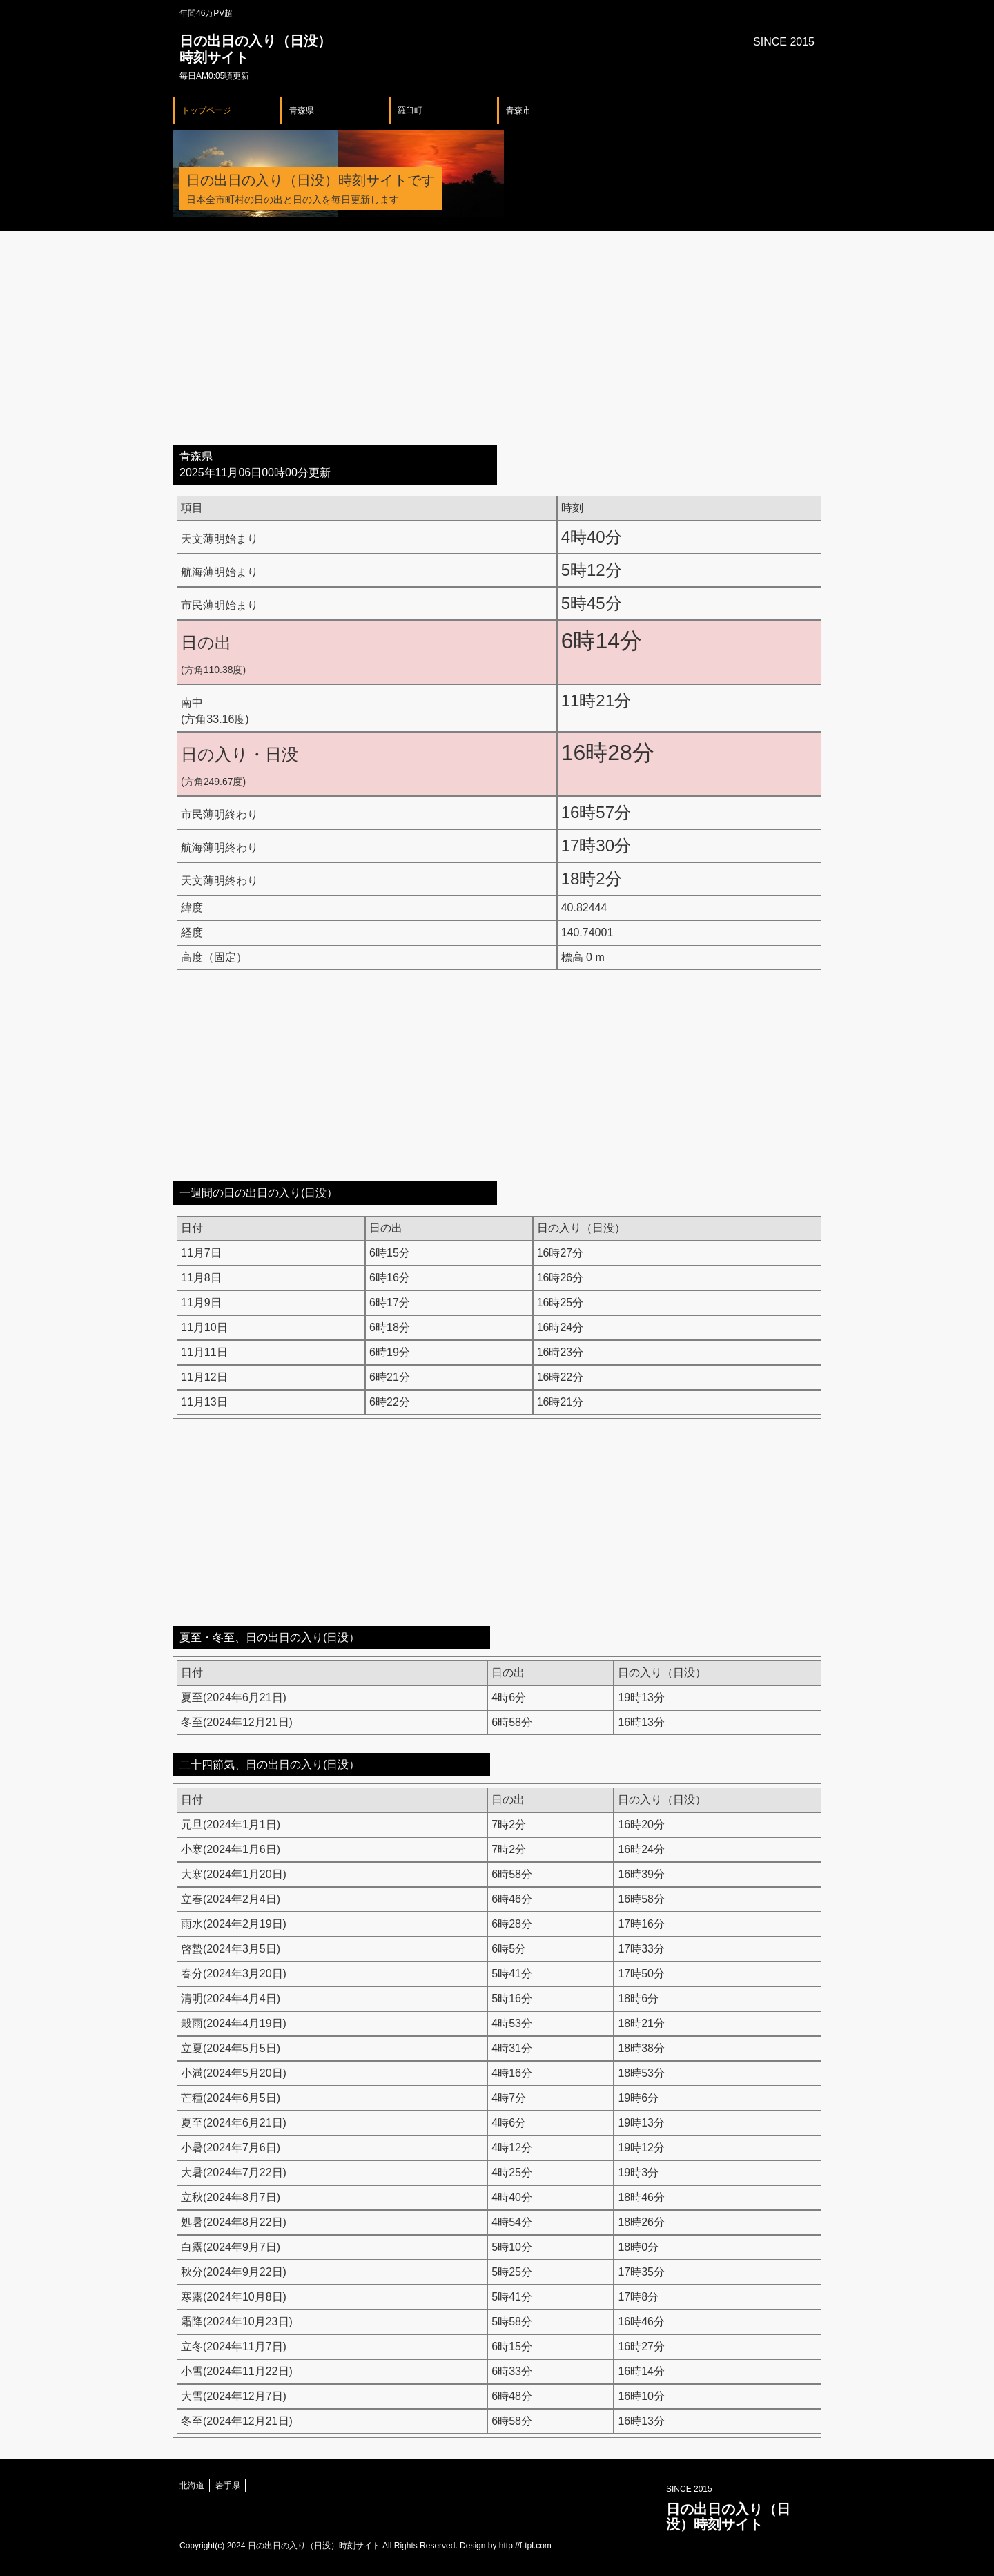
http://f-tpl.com (525, 2545)
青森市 (518, 110)
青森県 (301, 110)
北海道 (191, 2485)
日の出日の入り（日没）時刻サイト (728, 2516)
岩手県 (227, 2485)
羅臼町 (410, 110)
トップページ (206, 110)
